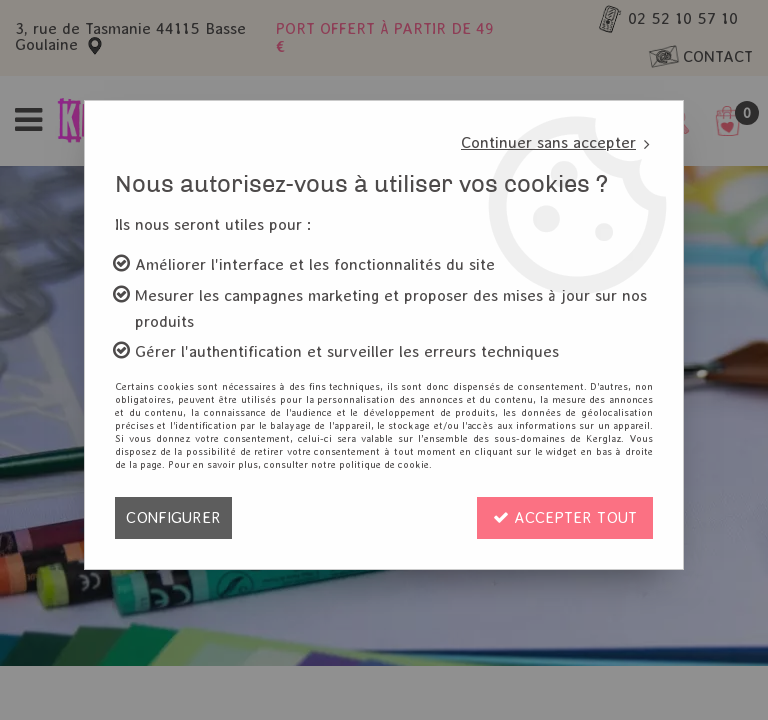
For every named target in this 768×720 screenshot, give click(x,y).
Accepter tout (565, 517)
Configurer (173, 517)
